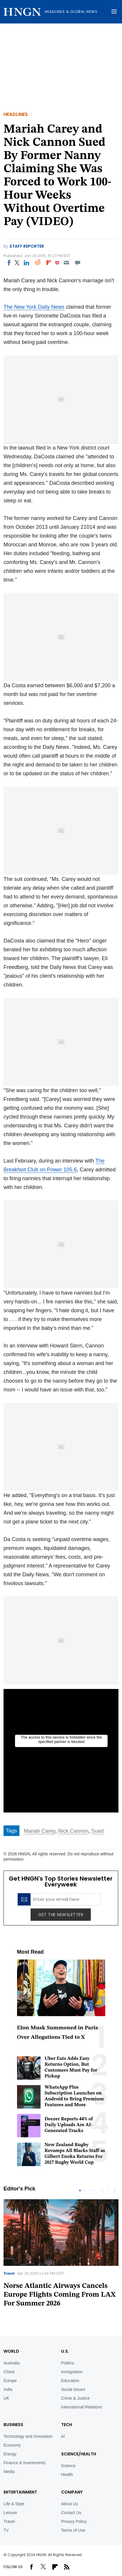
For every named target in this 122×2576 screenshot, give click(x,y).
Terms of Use (73, 2530)
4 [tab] (94, 2190)
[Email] (66, 262)
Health (67, 2474)
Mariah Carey (39, 1831)
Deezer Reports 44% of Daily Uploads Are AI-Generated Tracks (69, 2125)
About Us (69, 2503)
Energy (10, 2454)
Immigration (72, 2371)
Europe (10, 2380)
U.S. (65, 2351)
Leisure (10, 2512)
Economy (12, 2445)
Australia (11, 2363)
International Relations (81, 2407)
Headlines (16, 114)
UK (6, 2398)
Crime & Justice (75, 2398)
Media (9, 2471)
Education (70, 2380)
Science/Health (78, 2454)
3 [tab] (89, 2190)
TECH (66, 2425)
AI (63, 2436)
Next (114, 2190)
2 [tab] (85, 2190)
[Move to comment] (78, 262)
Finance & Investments (24, 2462)
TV (6, 2530)
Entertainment (20, 2492)
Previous (102, 2190)
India (8, 2389)
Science (68, 2465)
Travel (9, 2273)
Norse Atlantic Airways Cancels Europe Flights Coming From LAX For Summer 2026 (60, 2295)
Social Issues (73, 2389)
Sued (97, 1831)
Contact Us (71, 2512)
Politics (67, 2363)
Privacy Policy (74, 2521)
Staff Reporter (26, 246)
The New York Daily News (34, 307)
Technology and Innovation (28, 2436)
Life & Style (14, 2503)
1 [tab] (80, 2190)
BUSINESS (13, 2425)
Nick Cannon (73, 1831)
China (9, 2371)
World (11, 2351)
